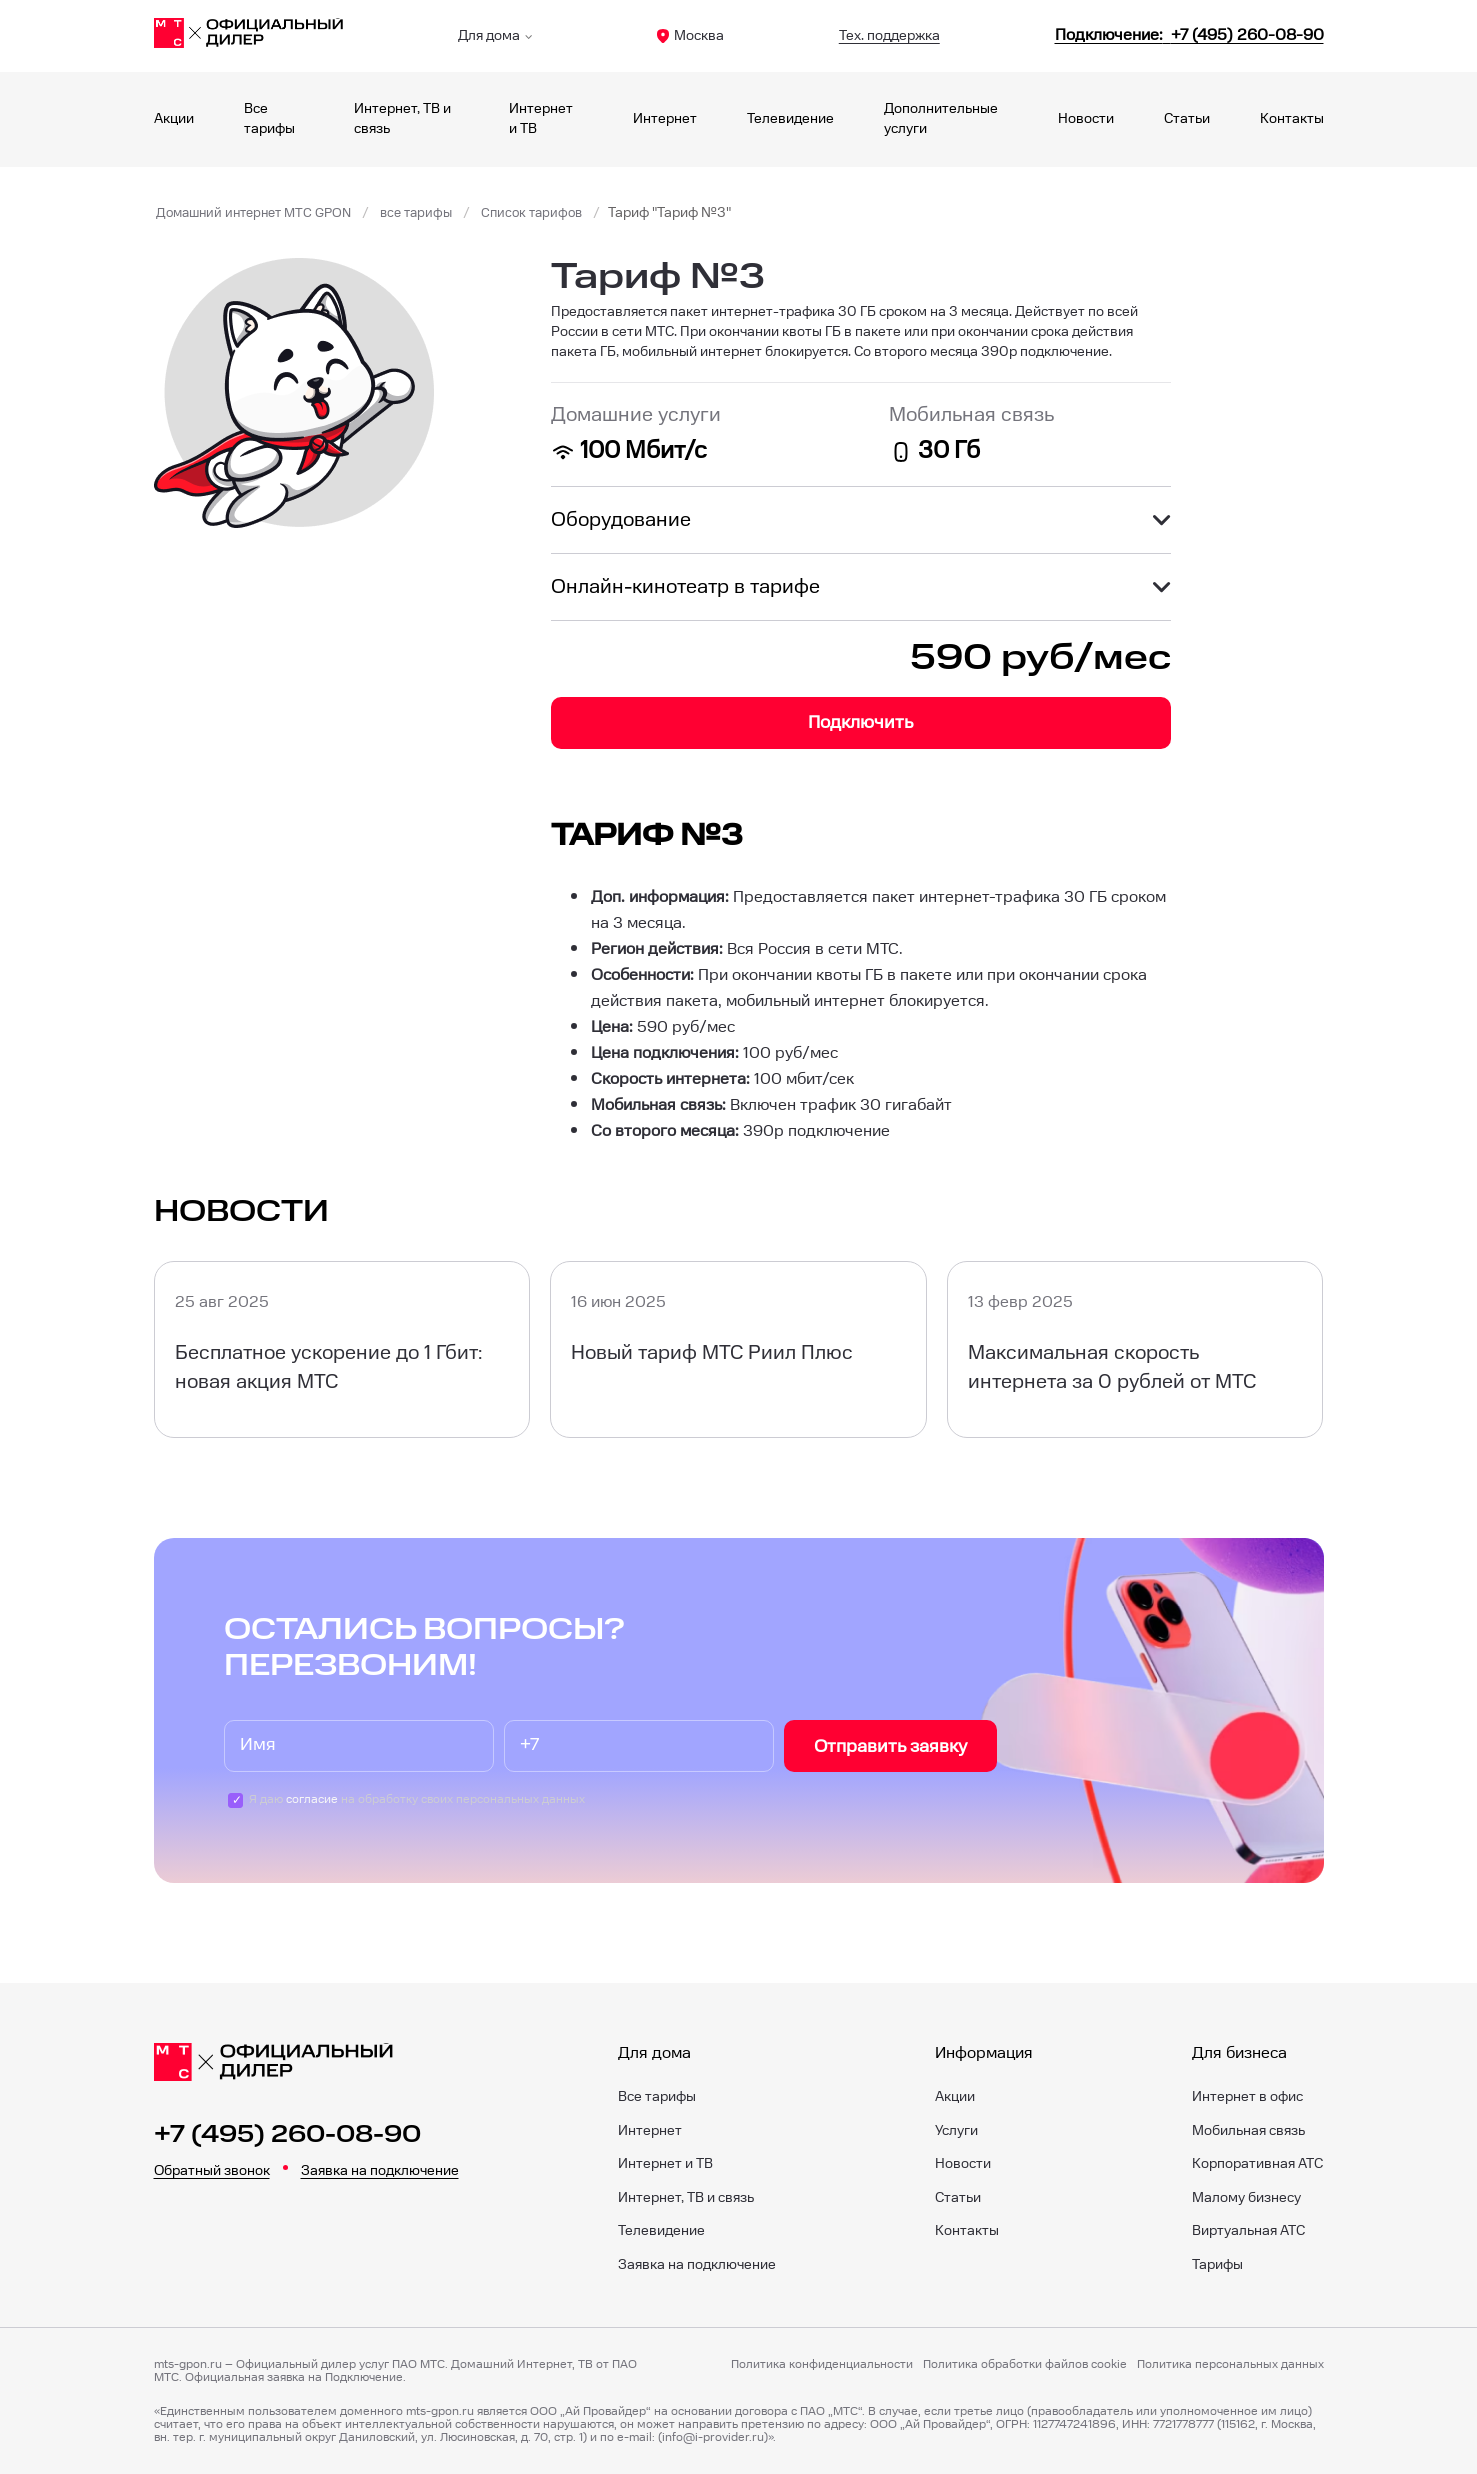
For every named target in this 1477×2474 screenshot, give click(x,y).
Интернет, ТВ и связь (686, 2198)
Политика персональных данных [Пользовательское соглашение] (1230, 2365)
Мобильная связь (1248, 2131)
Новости (1086, 119)
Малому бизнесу (1246, 2198)
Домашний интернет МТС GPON (261, 213)
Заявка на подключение (380, 2171)
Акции (174, 119)
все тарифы (433, 213)
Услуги (956, 2131)
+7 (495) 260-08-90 (287, 2135)
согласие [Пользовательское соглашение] (312, 1799)
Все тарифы (657, 2097)
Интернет (665, 119)
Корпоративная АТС (1257, 2164)
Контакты (1292, 119)
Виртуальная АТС (1248, 2231)
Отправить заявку (890, 1746)
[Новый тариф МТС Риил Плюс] (738, 1349)
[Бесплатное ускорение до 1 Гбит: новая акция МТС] (342, 1349)
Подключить (860, 722)
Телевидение (790, 119)
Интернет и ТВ (665, 2164)
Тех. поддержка (889, 36)
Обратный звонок (212, 2171)
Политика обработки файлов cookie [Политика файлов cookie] (1025, 2365)
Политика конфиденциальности (822, 2365)
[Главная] (249, 36)
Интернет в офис (1247, 2097)
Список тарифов (554, 213)
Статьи (1187, 119)
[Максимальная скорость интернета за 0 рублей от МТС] (1135, 1349)
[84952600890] (1189, 35)
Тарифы (1217, 2265)
